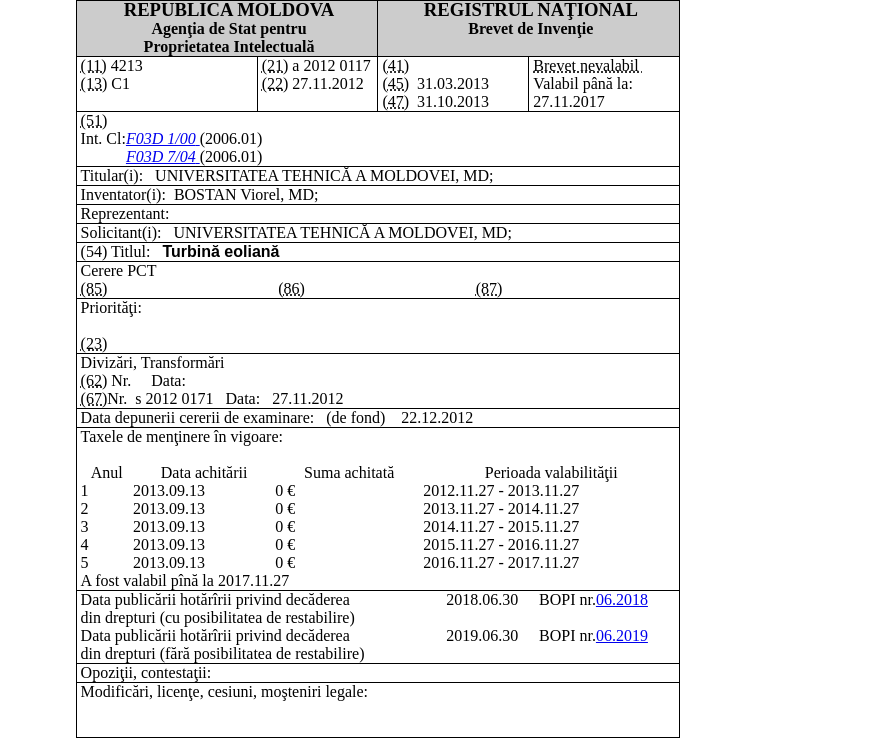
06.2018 (622, 599)
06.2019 (622, 635)
